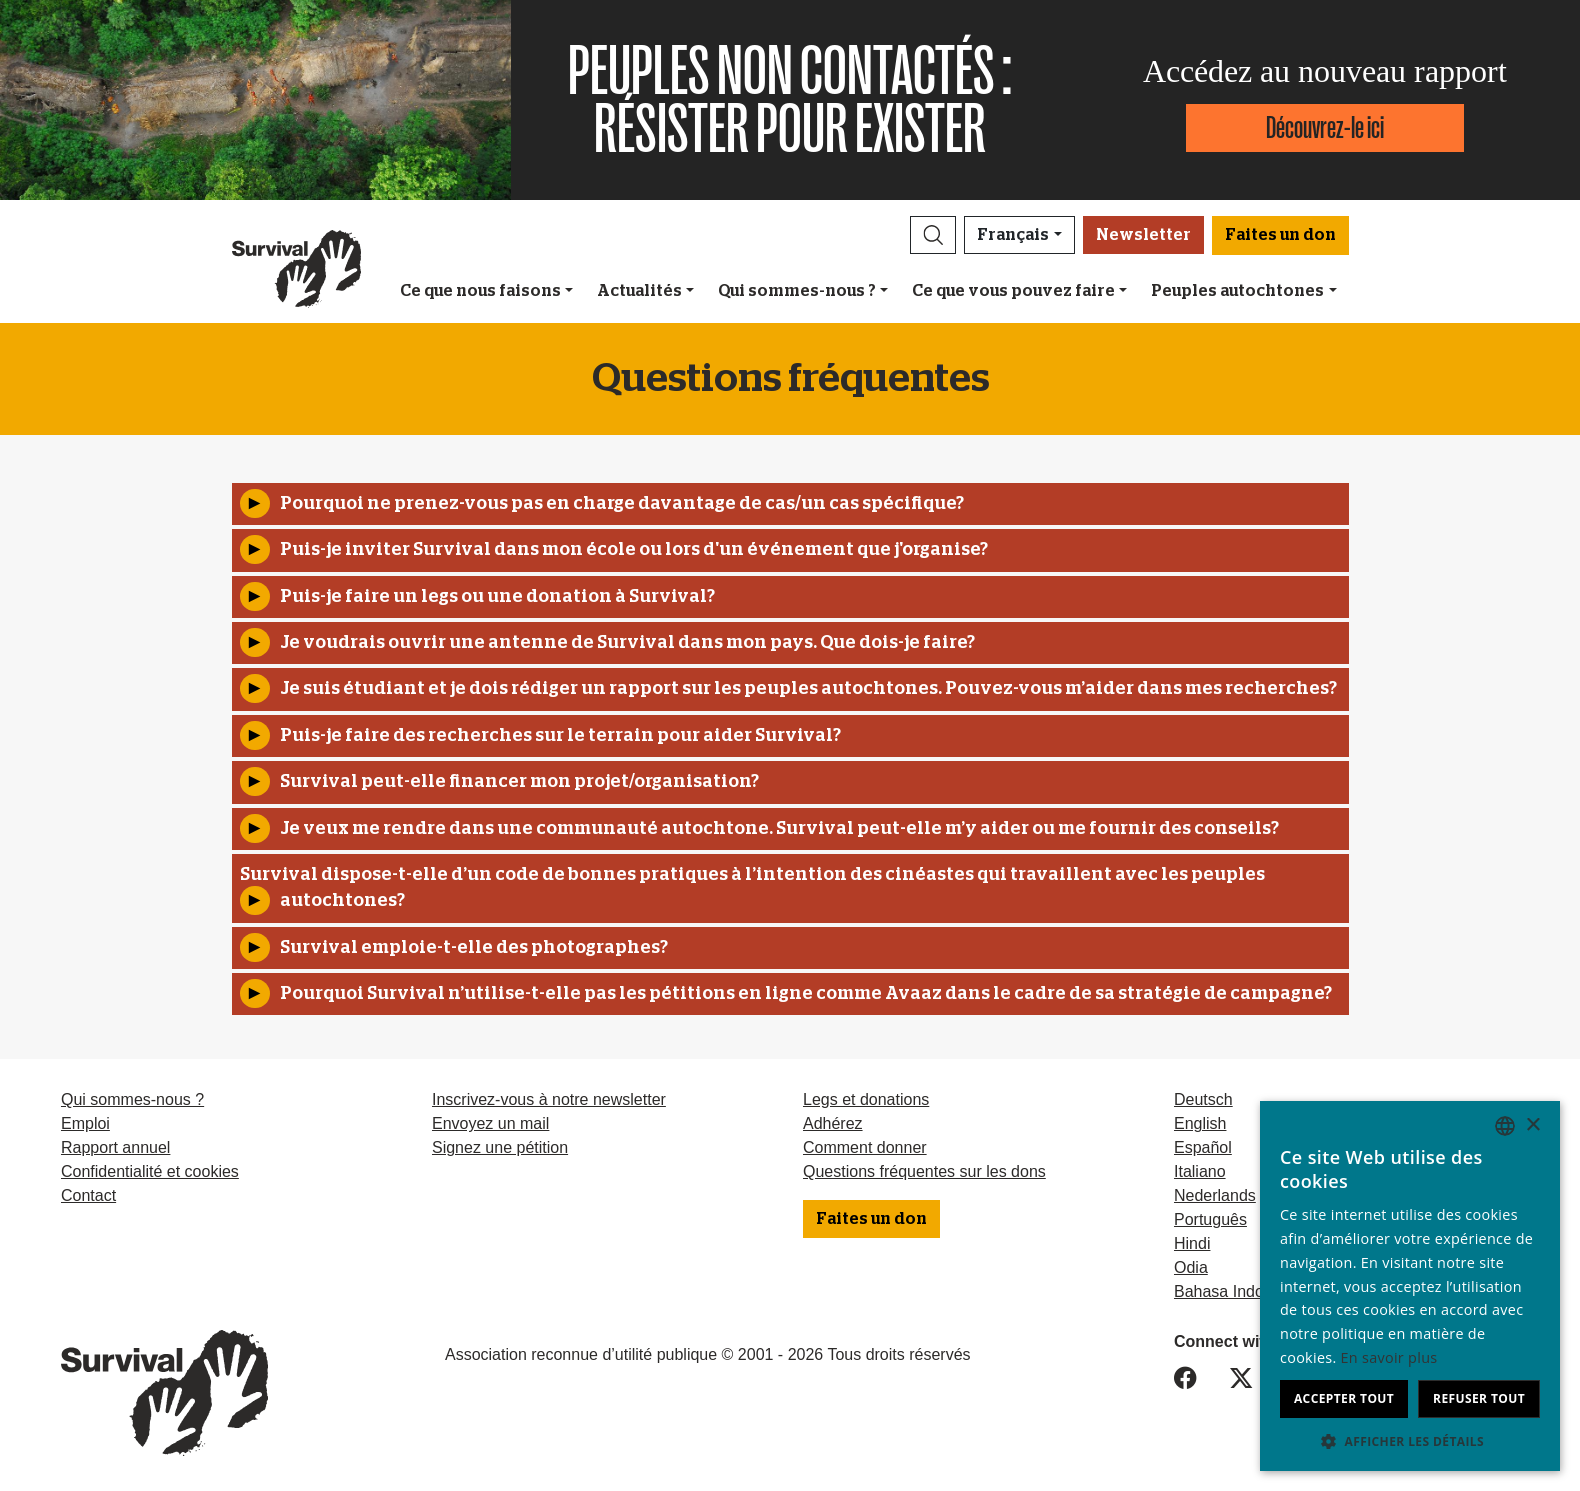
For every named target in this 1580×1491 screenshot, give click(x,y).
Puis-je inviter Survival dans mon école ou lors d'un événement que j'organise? (634, 550)
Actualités (639, 291)
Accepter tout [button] (1344, 1398)
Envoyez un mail (490, 1123)
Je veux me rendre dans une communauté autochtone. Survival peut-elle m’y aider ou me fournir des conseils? (779, 829)
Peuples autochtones (1237, 291)
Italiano (1200, 1171)
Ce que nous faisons (480, 291)
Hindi (1192, 1243)
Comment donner (865, 1147)
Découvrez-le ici (1325, 127)
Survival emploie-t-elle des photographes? (474, 948)
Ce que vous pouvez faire (1013, 291)
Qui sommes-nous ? (797, 291)
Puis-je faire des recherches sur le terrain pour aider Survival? (560, 736)
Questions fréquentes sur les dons (924, 1171)
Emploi (85, 1123)
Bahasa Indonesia (1238, 1291)
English (1200, 1123)
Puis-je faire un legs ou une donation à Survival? (497, 597)
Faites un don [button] (1280, 235)
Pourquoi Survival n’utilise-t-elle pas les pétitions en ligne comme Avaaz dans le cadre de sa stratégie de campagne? (806, 994)
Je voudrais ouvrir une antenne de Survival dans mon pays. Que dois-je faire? (627, 643)
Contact (88, 1195)
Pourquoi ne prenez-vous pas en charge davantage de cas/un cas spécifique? (622, 504)
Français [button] (1013, 235)
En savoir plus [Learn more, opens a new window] (1389, 1357)
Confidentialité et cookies (150, 1171)
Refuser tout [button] (1479, 1398)
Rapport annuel (115, 1147)
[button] (933, 235)
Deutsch (1203, 1099)
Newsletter (1143, 235)
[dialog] (1410, 1286)
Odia (1191, 1267)
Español (1203, 1147)
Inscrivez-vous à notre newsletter (549, 1099)
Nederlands (1215, 1195)
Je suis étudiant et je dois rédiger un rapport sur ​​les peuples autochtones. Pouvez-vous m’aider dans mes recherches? (808, 689)
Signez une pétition (500, 1147)
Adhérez (833, 1123)
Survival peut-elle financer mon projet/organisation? (519, 782)
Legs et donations (866, 1099)
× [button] (1532, 1125)
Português (1210, 1219)
